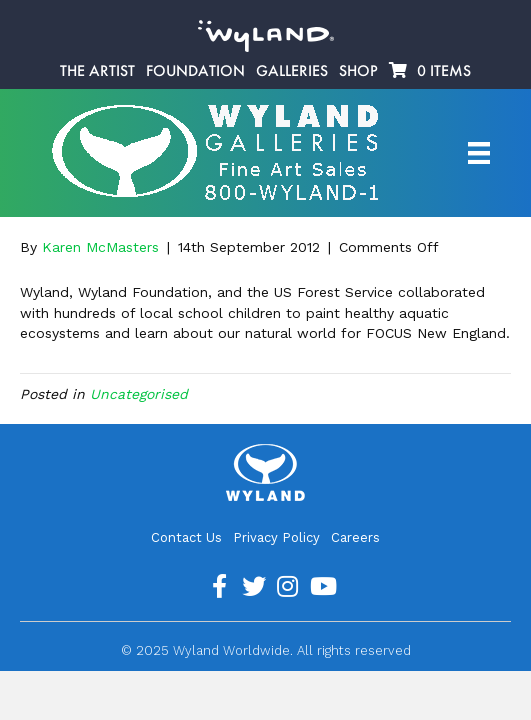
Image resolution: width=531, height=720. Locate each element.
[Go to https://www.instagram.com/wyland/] (288, 587)
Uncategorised (139, 394)
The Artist (97, 71)
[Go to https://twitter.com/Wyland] (254, 587)
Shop (358, 71)
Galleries (292, 71)
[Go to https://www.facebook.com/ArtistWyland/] (220, 587)
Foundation (195, 71)
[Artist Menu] (479, 153)
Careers (355, 537)
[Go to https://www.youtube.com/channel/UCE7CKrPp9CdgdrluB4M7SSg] (322, 587)
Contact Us (186, 537)
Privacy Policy (276, 537)
